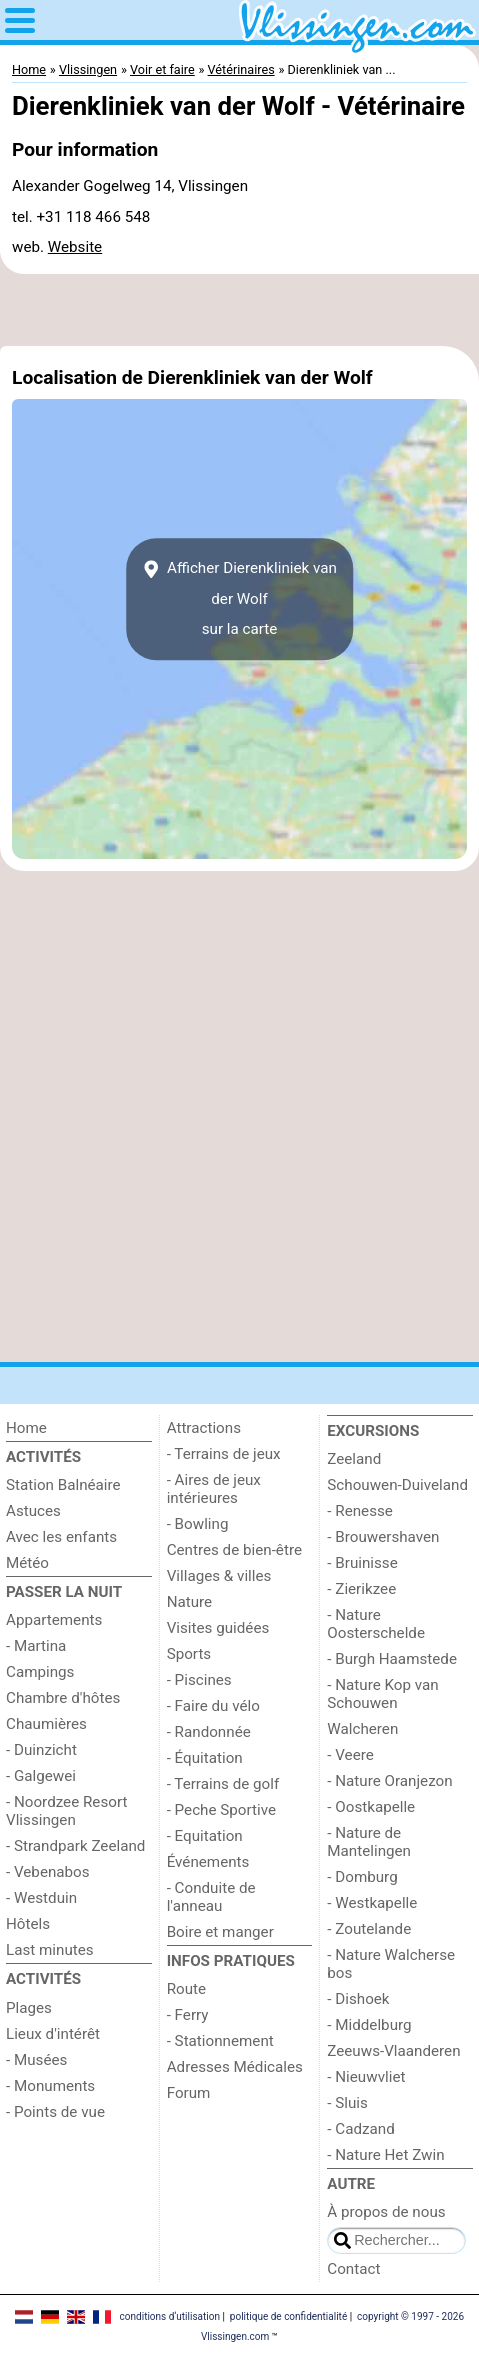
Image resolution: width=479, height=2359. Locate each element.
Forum (189, 2093)
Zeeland (354, 1459)
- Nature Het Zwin (385, 2155)
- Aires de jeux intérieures (214, 1489)
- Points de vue (55, 2112)
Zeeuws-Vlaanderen (393, 2051)
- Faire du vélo (213, 1706)
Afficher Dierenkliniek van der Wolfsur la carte (239, 599)
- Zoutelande (369, 1929)
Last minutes (50, 1950)
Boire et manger (220, 1932)
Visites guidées (218, 1628)
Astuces (33, 1511)
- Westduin (41, 1898)
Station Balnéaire (63, 1485)
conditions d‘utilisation (170, 2316)
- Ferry (188, 2015)
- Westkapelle (372, 1903)
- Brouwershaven (383, 1537)
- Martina (36, 1646)
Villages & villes (219, 1576)
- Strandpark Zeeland (75, 1846)
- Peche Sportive (221, 1810)
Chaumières (46, 1724)
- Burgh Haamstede (392, 1659)
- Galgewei (41, 1776)
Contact (353, 2269)
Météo (27, 1563)
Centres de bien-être (234, 1550)
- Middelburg (369, 2025)
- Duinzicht (41, 1750)
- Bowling (198, 1524)
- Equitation (205, 1836)
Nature (190, 1602)
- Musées (36, 2060)
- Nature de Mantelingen (369, 1842)
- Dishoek (358, 1999)
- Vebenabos (48, 1872)
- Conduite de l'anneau (211, 1897)
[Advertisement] (239, 310)
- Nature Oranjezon (389, 1781)
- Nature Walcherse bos (391, 1964)
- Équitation (205, 1758)
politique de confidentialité (288, 2316)
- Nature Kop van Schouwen (382, 1694)
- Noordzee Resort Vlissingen (66, 1811)
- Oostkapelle (371, 1807)
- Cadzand (360, 2129)
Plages (29, 2008)
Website (75, 247)
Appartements (54, 1620)
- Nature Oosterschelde (376, 1624)
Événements (208, 1862)
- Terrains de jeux (224, 1454)
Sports (189, 1654)
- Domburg (362, 1877)
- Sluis (347, 2103)
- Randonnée (209, 1732)
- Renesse (360, 1511)
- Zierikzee (361, 1589)
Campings (40, 1672)
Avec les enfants (61, 1537)
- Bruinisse (362, 1563)
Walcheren (362, 1729)
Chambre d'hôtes (63, 1698)
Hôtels (28, 1924)
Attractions (204, 1428)
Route (186, 1989)
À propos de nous (386, 2212)
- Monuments (50, 2086)
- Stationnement (220, 2041)
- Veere (350, 1755)
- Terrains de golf (223, 1784)
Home (26, 1428)
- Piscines (199, 1680)
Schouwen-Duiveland (397, 1485)
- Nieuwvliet (366, 2077)
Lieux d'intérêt (53, 2034)
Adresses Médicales (235, 2067)
